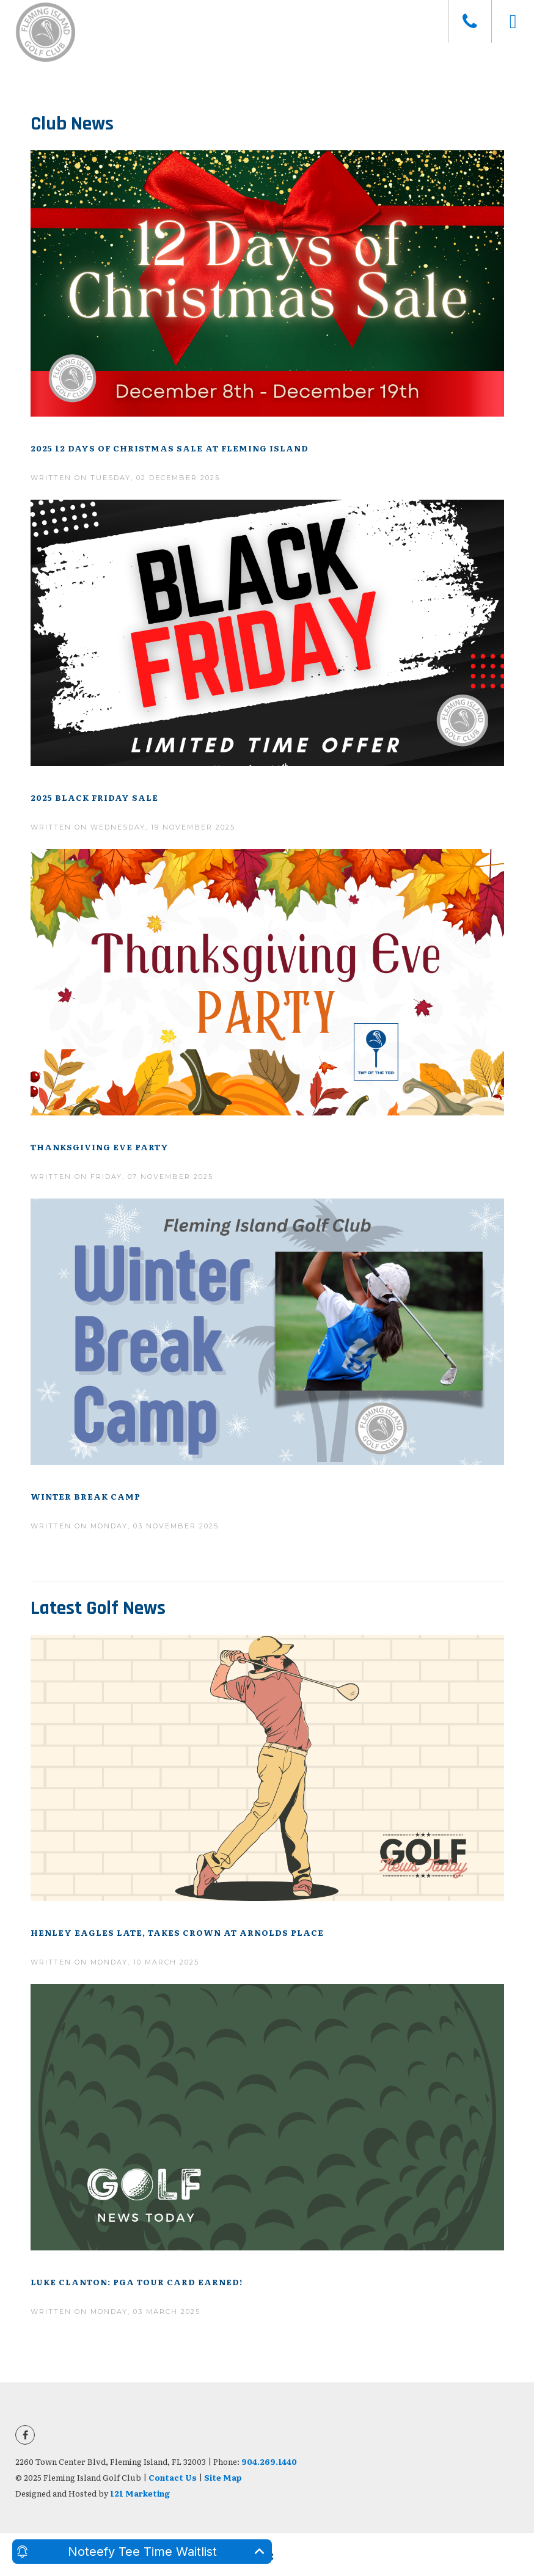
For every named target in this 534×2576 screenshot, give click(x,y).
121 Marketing (140, 2493)
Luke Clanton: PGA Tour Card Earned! (137, 2282)
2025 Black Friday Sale (94, 797)
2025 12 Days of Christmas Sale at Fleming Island (170, 448)
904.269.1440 (269, 2461)
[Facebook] (25, 2435)
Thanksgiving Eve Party (100, 1147)
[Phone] (469, 21)
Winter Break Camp (86, 1496)
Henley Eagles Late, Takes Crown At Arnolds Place (177, 1932)
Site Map (223, 2477)
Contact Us (172, 2477)
